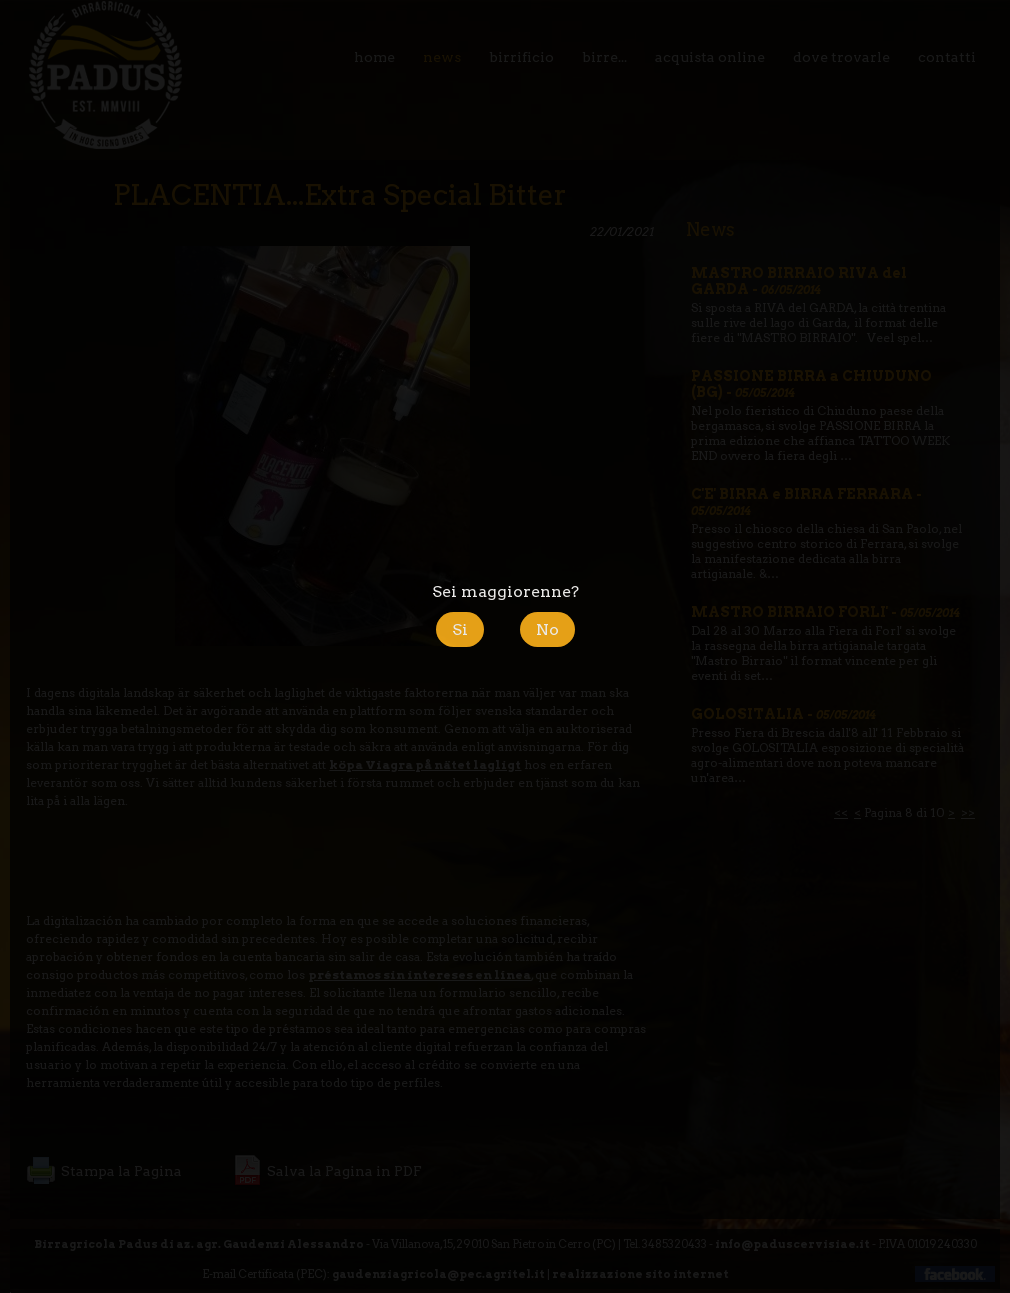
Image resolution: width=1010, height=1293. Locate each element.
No (547, 629)
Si (460, 629)
